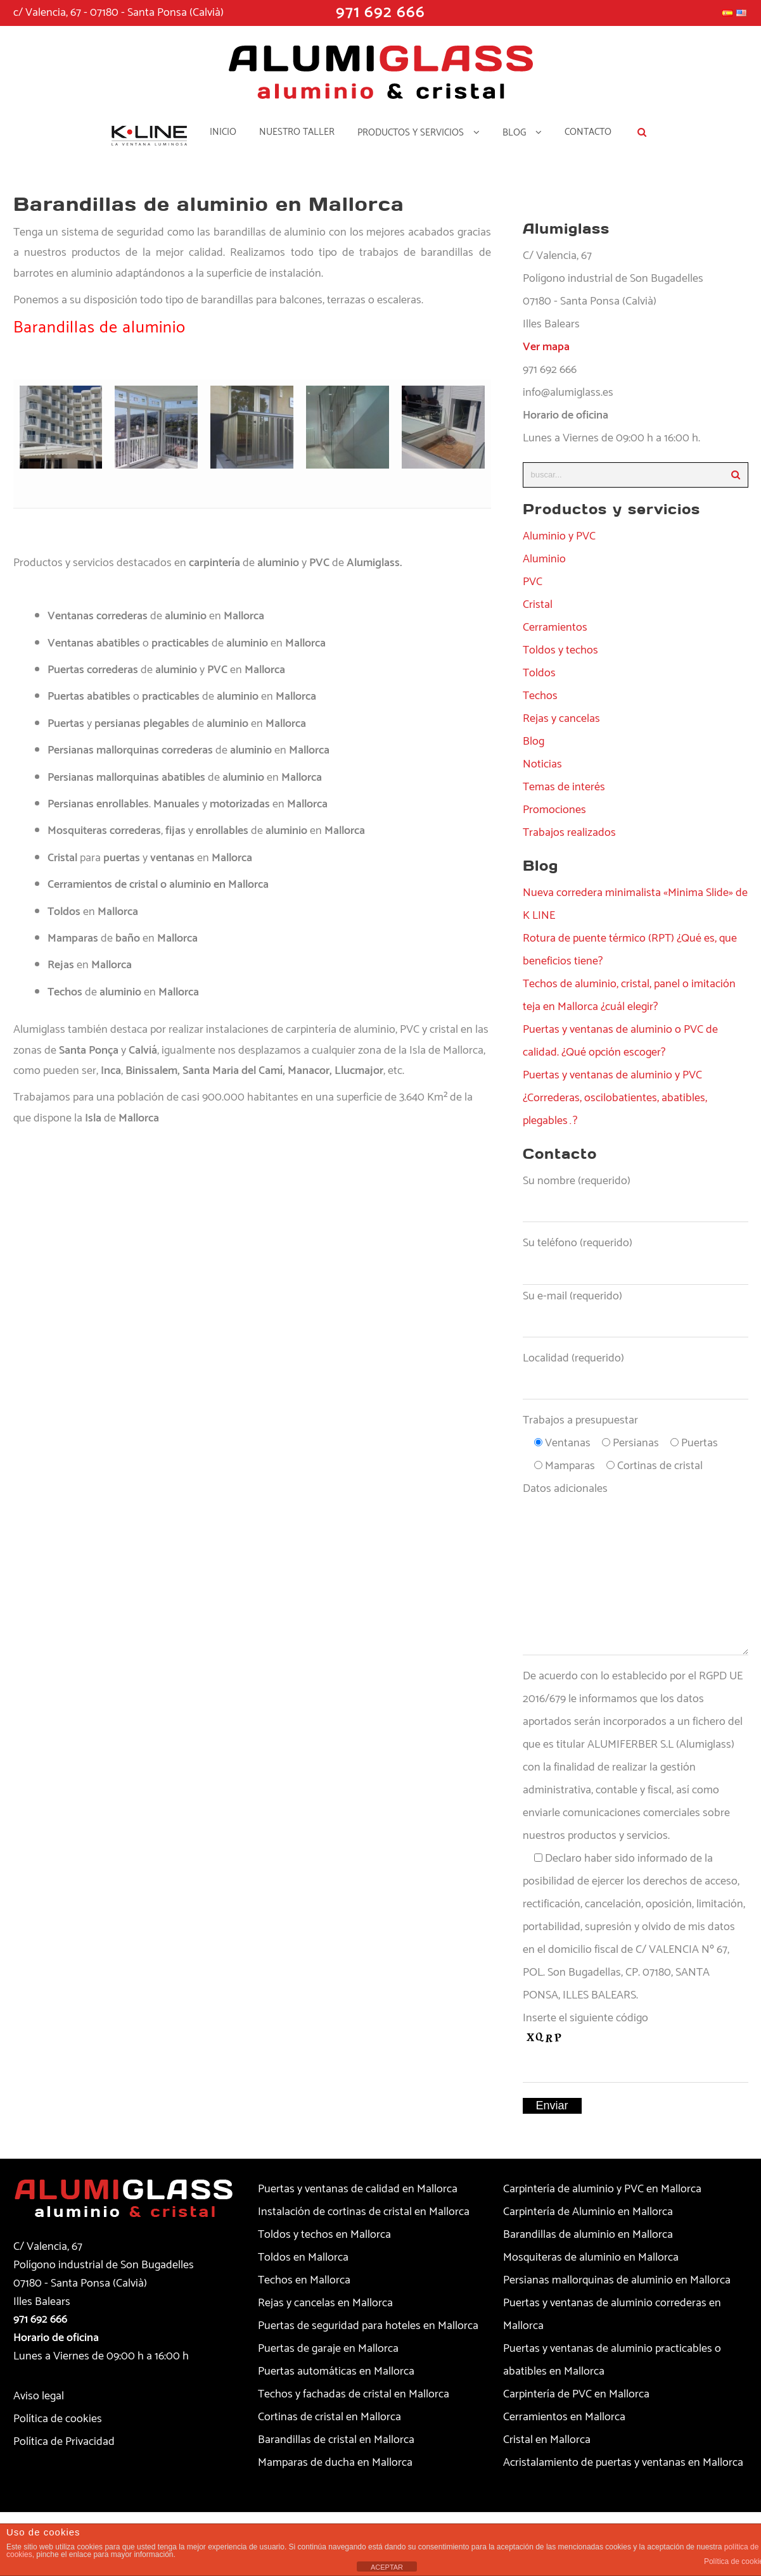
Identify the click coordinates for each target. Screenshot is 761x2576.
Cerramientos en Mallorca (564, 2417)
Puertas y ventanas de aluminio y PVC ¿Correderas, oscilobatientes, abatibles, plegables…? (615, 1098)
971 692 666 (40, 2319)
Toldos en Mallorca (303, 2257)
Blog (533, 741)
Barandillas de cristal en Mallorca (336, 2439)
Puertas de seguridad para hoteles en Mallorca (368, 2325)
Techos (540, 695)
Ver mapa (546, 347)
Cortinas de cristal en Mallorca (329, 2417)
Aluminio (544, 559)
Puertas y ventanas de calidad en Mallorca (357, 2189)
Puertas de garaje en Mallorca (328, 2348)
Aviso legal (38, 2396)
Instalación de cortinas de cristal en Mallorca (364, 2211)
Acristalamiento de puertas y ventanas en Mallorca (623, 2462)
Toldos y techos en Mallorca (324, 2234)
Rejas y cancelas (561, 718)
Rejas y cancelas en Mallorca (325, 2303)
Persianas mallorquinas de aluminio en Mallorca (617, 2280)
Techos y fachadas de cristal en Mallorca (353, 2394)
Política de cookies (57, 2418)
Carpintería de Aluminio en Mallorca (588, 2211)
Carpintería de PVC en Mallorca (576, 2394)
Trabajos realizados (569, 832)
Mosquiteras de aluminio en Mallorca (591, 2257)
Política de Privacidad (64, 2441)
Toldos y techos (560, 650)
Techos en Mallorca (304, 2280)
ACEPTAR (387, 2567)
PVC (532, 581)
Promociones (554, 809)
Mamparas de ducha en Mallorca (335, 2462)
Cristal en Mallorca (547, 2439)
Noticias (542, 764)
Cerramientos (555, 627)
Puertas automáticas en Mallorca (336, 2371)
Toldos (539, 673)
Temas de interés (564, 787)
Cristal (538, 604)
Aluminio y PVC (559, 536)
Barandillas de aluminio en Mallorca (588, 2234)
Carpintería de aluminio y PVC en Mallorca (602, 2189)
